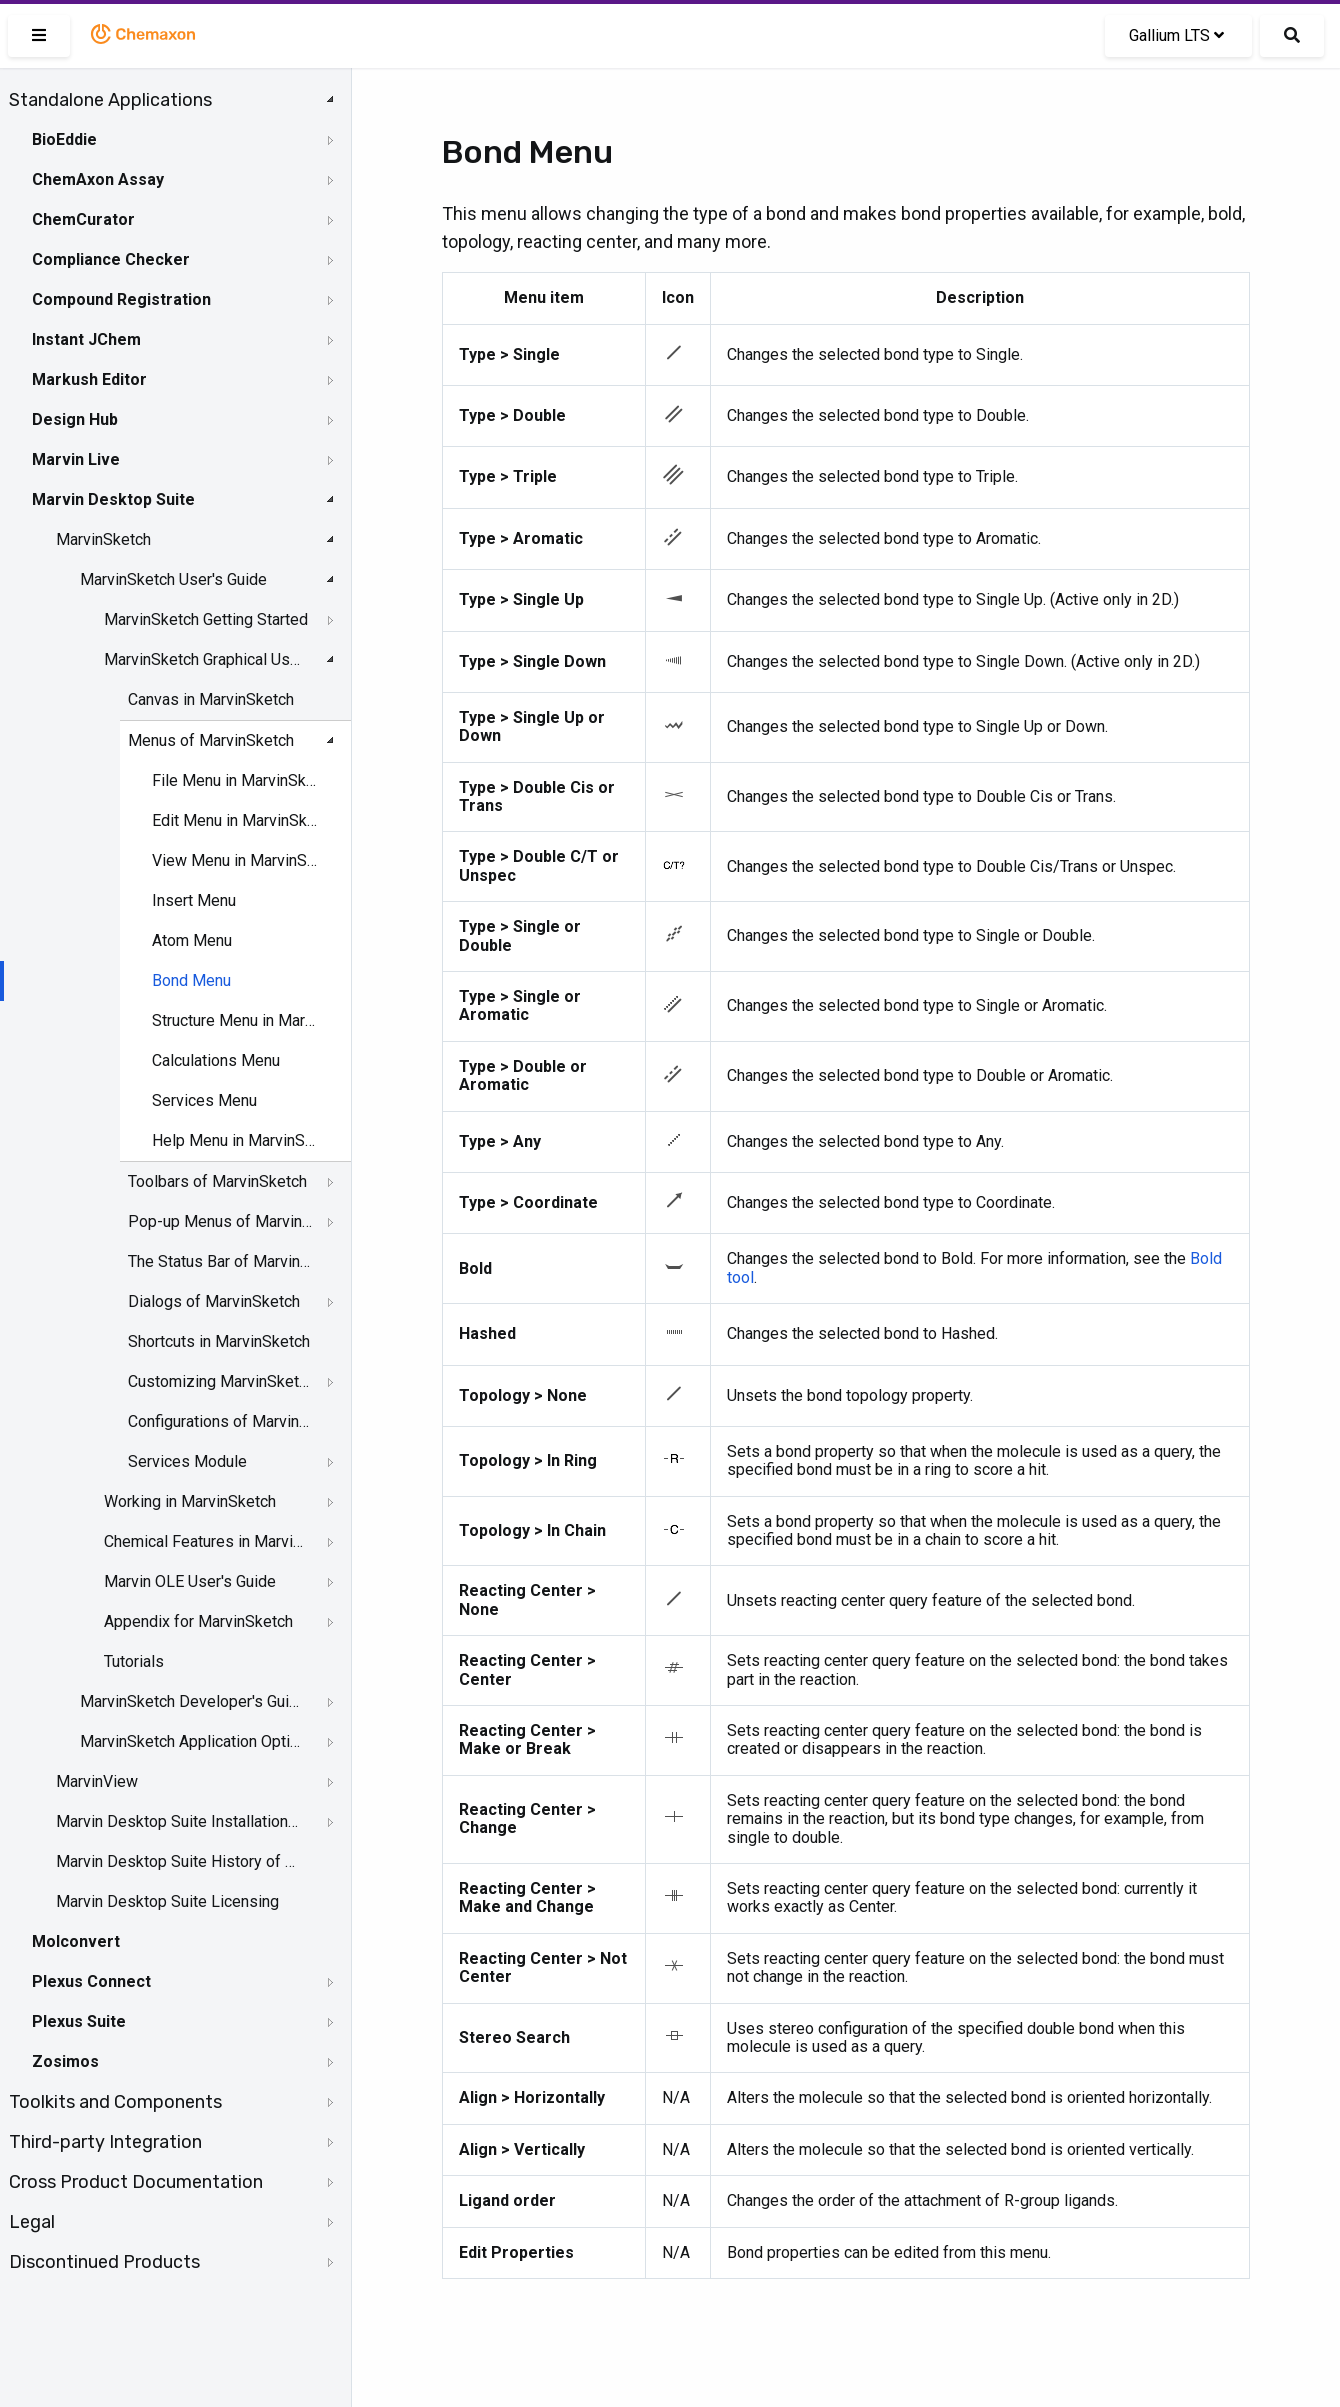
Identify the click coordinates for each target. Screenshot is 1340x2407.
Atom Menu (192, 940)
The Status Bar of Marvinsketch (220, 1261)
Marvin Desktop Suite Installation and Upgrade (177, 1821)
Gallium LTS (1176, 35)
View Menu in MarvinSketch (235, 860)
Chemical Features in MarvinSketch (206, 1541)
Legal (32, 2222)
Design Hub (75, 419)
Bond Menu (191, 980)
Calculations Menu (216, 1060)
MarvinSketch (103, 539)
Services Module (187, 1461)
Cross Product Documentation (136, 2182)
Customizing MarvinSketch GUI (220, 1381)
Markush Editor (89, 379)
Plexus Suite (79, 2021)
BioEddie (64, 139)
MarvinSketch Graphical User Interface (206, 659)
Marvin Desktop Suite (113, 499)
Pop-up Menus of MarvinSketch (220, 1221)
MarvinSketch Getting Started (206, 619)
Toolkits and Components (115, 2102)
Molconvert (76, 1941)
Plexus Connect (91, 1981)
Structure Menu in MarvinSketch (235, 1020)
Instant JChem (86, 339)
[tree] (175, 1181)
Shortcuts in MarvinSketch (219, 1341)
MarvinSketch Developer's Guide (191, 1701)
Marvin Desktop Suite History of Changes (177, 1861)
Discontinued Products (104, 2262)
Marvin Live (76, 459)
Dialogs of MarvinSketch (214, 1301)
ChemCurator (83, 219)
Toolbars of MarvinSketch (217, 1181)
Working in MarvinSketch (190, 1501)
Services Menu (204, 1100)
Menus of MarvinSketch (211, 740)
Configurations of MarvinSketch (220, 1421)
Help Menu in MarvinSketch (235, 1140)
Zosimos (65, 2061)
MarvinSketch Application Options (191, 1741)
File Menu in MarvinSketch (235, 780)
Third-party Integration (105, 2142)
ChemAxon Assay (98, 179)
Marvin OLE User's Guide (190, 1581)
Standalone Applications (110, 100)
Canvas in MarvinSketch (211, 699)
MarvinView (97, 1781)
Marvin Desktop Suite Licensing (167, 1901)
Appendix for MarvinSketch (198, 1621)
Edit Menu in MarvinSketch (235, 820)
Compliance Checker (111, 259)
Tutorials (134, 1661)
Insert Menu (194, 900)
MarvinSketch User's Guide (173, 579)
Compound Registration (121, 299)
